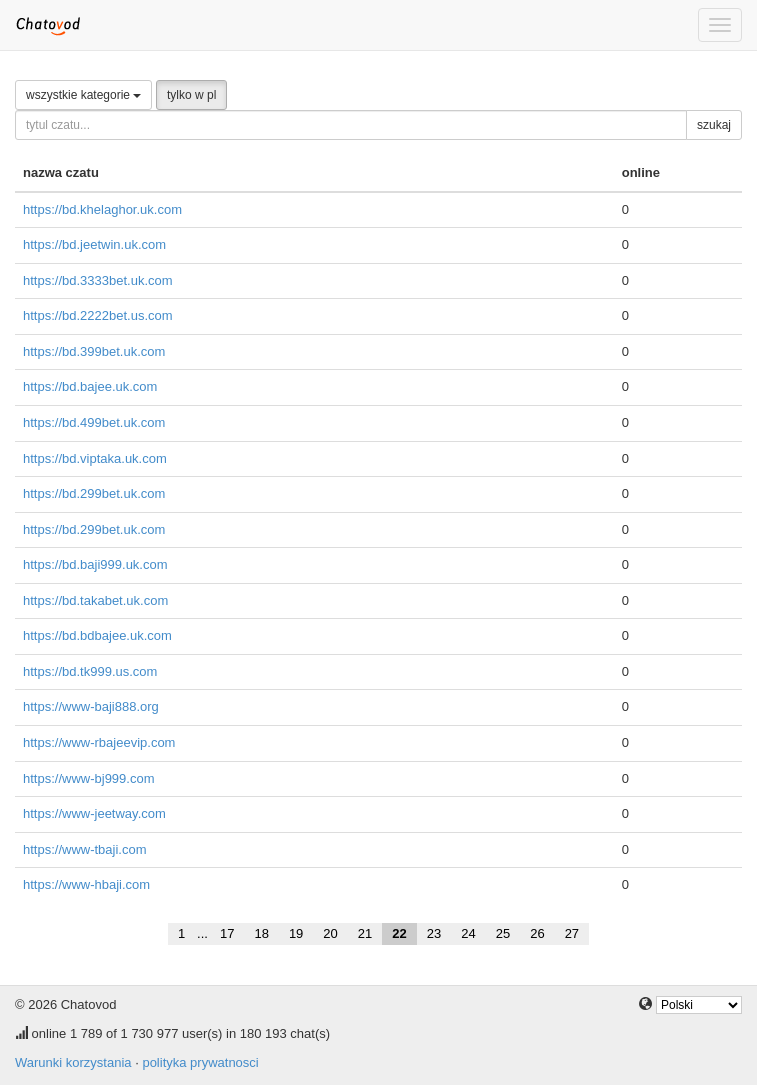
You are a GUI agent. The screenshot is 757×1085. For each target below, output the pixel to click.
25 (503, 933)
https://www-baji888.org (91, 706)
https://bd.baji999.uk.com (95, 564)
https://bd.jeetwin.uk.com (94, 244)
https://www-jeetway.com (94, 813)
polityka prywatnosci (200, 1062)
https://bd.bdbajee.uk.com (97, 635)
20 (330, 933)
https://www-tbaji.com (85, 849)
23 (434, 933)
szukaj (714, 125)
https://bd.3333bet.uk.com (98, 280)
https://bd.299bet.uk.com (94, 493)
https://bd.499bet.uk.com (94, 422)
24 (468, 933)
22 (399, 933)
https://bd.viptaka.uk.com (95, 458)
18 (261, 933)
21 (365, 933)
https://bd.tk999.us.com (90, 671)
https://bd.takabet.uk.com (95, 600)
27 (572, 933)
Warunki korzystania (73, 1062)
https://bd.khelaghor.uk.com (102, 209)
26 (537, 933)
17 (227, 933)
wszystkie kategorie (83, 95)
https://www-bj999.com (89, 778)
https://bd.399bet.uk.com (94, 351)
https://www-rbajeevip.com (99, 742)
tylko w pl (191, 95)
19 (296, 933)
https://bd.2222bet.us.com (98, 315)
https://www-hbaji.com (86, 884)
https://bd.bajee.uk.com (90, 386)
